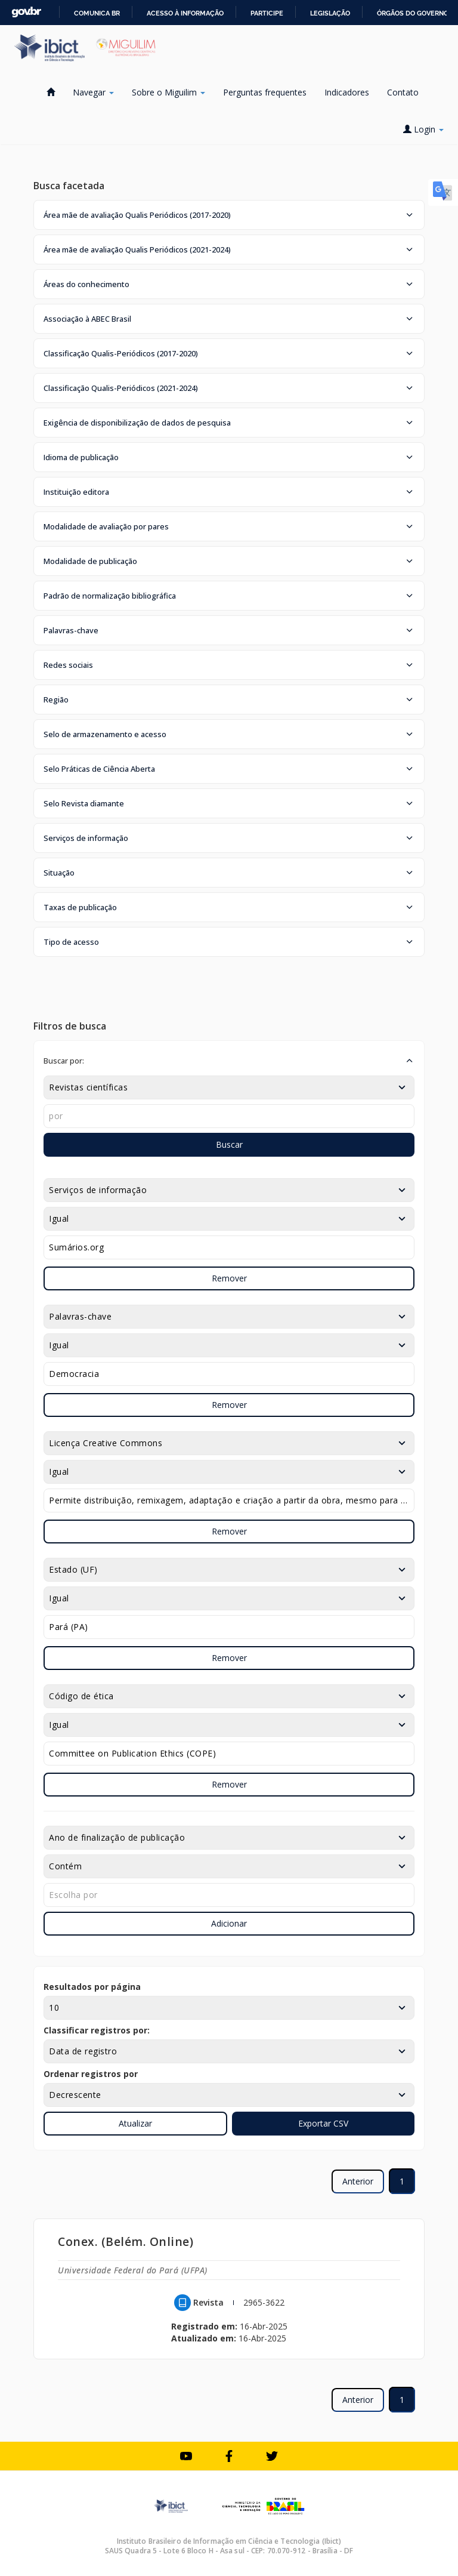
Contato (403, 92)
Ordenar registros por (91, 2073)
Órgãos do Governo (412, 13)
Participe (266, 13)
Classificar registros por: (97, 2030)
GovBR (26, 12)
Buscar (229, 1144)
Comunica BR (97, 13)
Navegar (93, 92)
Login (423, 129)
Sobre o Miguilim (168, 92)
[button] (229, 215)
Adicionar (229, 1923)
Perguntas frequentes (265, 92)
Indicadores (346, 92)
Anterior (357, 2181)
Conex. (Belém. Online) (125, 2241)
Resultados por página (92, 1986)
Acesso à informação (185, 13)
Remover (229, 1278)
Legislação (330, 13)
